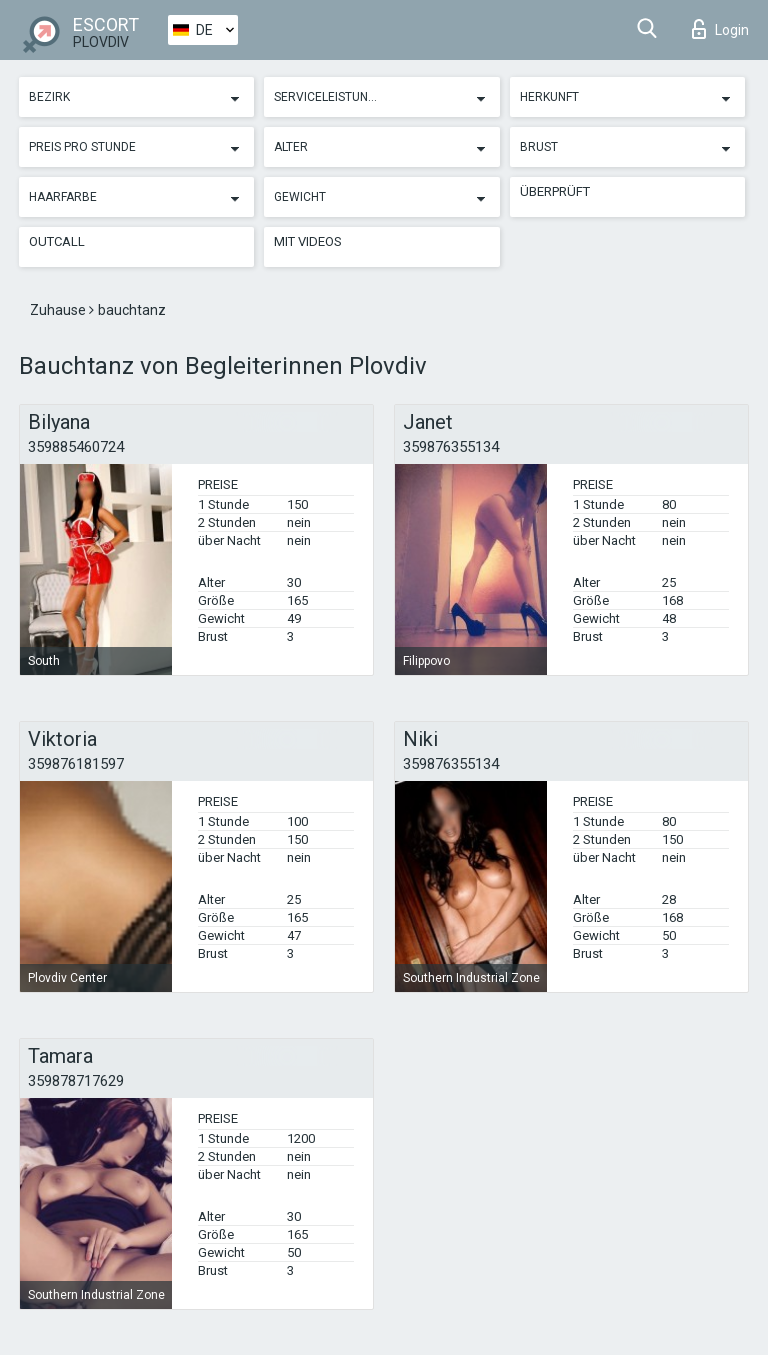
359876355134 (451, 447)
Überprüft (555, 191)
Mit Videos (308, 241)
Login (720, 29)
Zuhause (59, 310)
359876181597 (76, 764)
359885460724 (76, 447)
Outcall (57, 241)
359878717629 (76, 1081)
